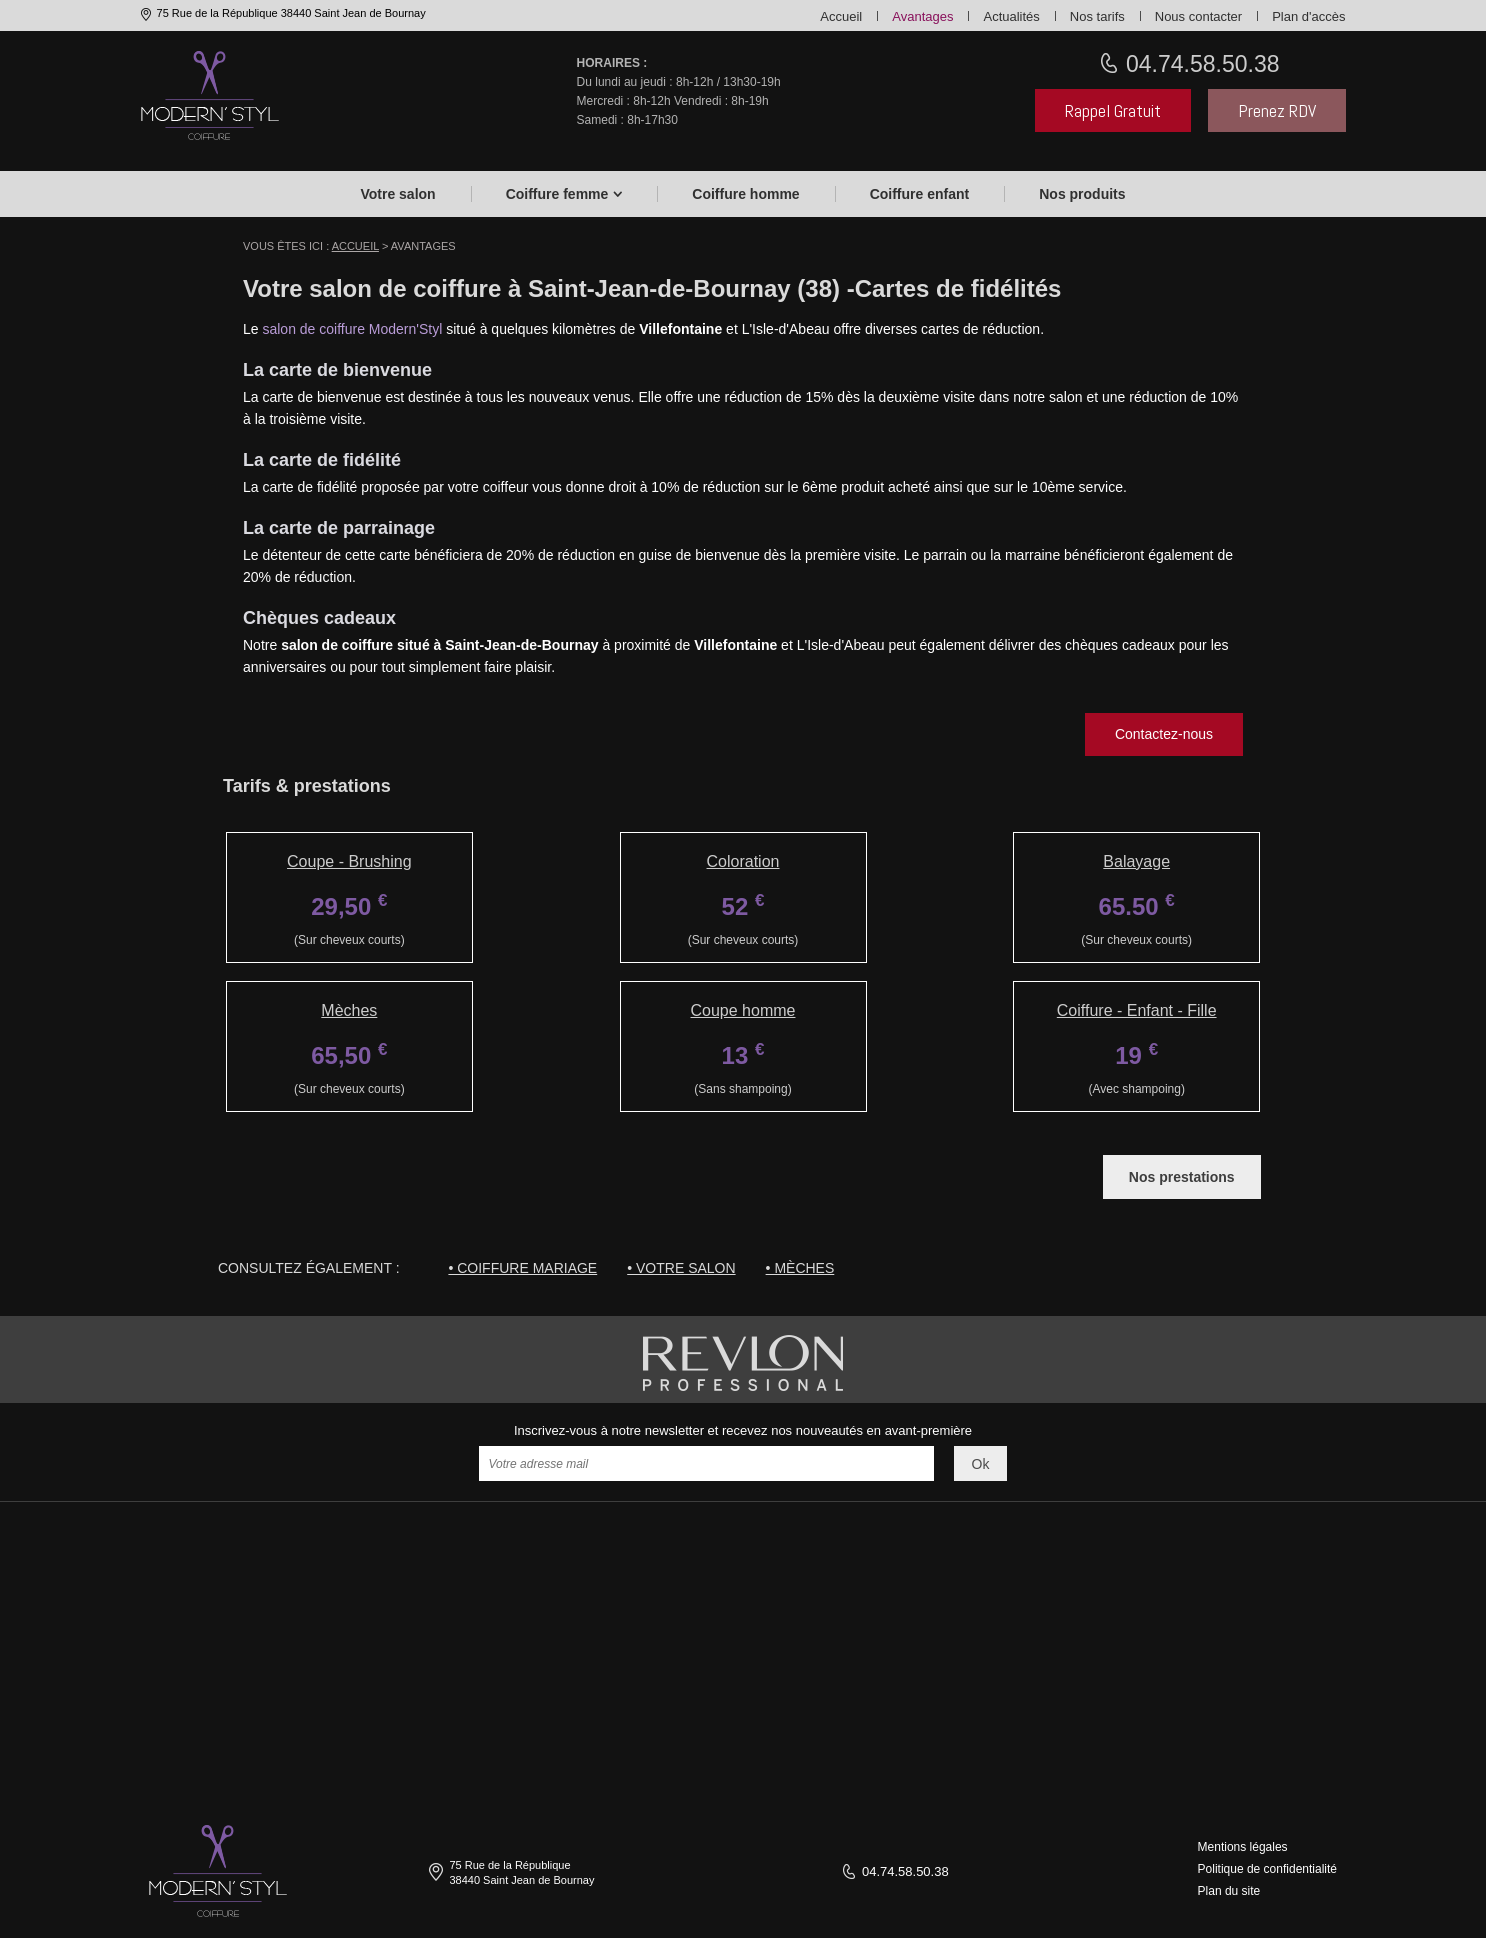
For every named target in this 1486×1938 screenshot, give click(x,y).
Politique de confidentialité (1267, 1869)
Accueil (841, 16)
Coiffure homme (745, 194)
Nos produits (1082, 194)
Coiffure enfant (920, 194)
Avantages (922, 16)
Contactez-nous (1164, 734)
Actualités (1011, 16)
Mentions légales (1243, 1847)
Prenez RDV (1277, 110)
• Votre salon (681, 1268)
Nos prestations (1182, 1177)
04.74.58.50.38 (1200, 64)
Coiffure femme (557, 194)
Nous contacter (1198, 16)
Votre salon (397, 194)
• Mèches (800, 1268)
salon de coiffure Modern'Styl (352, 329)
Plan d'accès (1308, 16)
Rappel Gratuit (1113, 110)
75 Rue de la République (290, 13)
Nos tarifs (1097, 16)
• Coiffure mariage (522, 1268)
